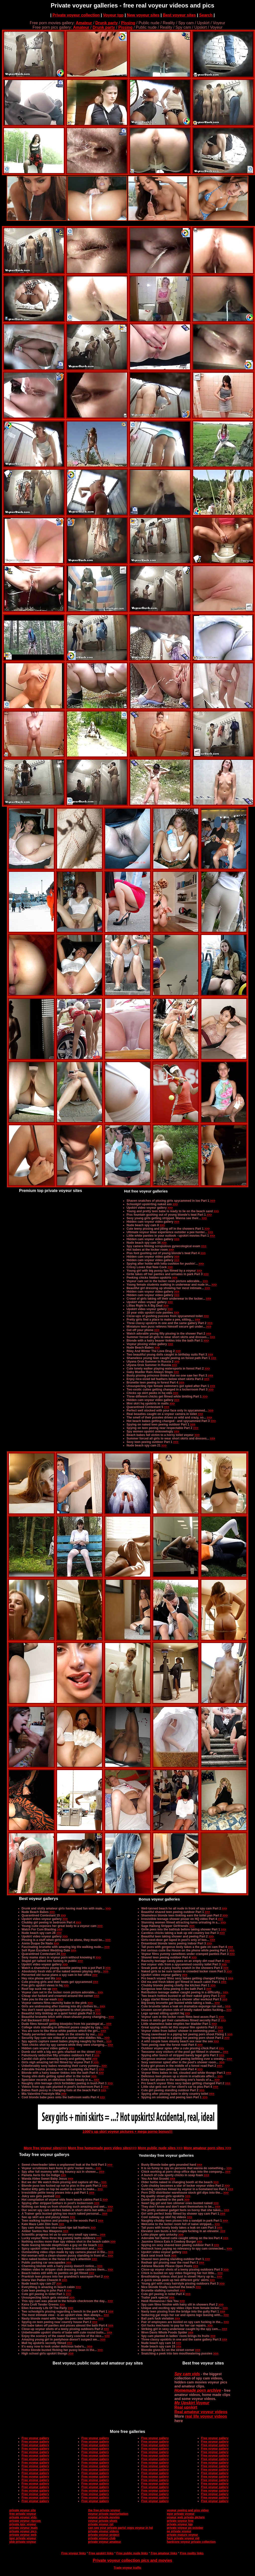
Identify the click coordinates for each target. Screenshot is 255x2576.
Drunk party (106, 23)
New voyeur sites (143, 15)
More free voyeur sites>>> (45, 2148)
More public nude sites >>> (160, 2148)
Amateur (84, 23)
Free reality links (192, 2553)
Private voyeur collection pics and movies (132, 2560)
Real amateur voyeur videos (201, 2412)
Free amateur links (164, 2553)
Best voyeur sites (179, 15)
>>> (212, 1200)
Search (205, 15)
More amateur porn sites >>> (207, 2148)
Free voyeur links (73, 2553)
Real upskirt (185, 2407)
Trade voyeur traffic (127, 2568)
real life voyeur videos (206, 2416)
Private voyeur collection (76, 15)
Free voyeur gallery (35, 2438)
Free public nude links (132, 2553)
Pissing (128, 23)
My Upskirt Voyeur (191, 2403)
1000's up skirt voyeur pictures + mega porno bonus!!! (127, 2129)
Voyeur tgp (113, 15)
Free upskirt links (101, 2553)
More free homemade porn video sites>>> (102, 2148)
